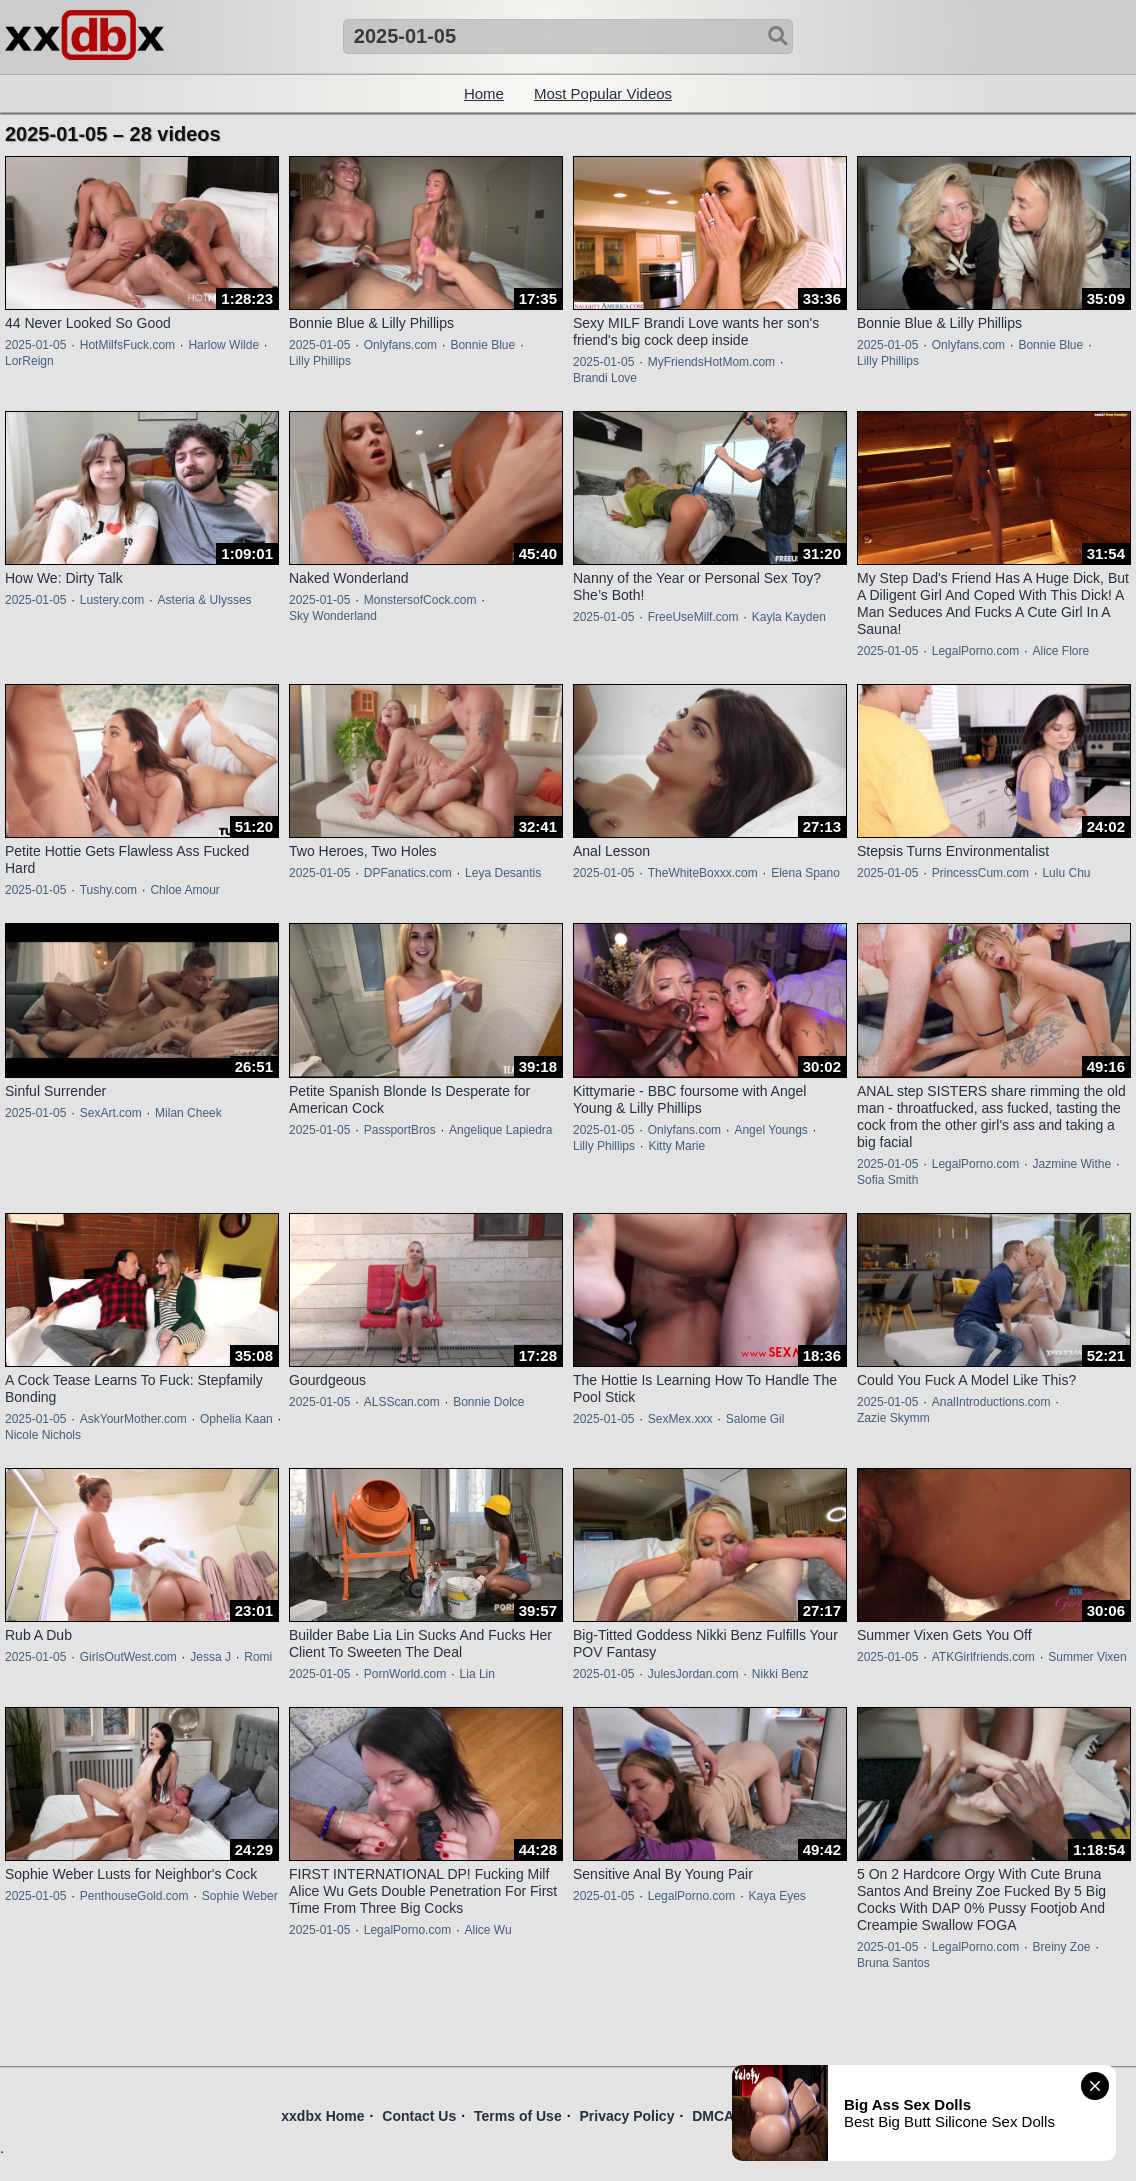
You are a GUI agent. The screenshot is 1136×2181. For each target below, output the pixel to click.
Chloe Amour (184, 890)
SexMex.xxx (680, 1419)
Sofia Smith (887, 1180)
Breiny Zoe (1061, 1947)
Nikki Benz (780, 1674)
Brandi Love (605, 378)
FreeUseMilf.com (693, 617)
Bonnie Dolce (488, 1402)
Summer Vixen (1087, 1657)
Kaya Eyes (776, 1896)
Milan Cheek (188, 1113)
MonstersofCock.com (420, 600)
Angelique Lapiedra (500, 1130)
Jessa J (210, 1657)
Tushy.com (108, 890)
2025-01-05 (35, 345)
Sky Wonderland (333, 616)
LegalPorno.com (975, 651)
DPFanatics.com (408, 873)
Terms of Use (518, 2116)
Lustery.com (112, 600)
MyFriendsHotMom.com (711, 362)
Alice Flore (1060, 651)
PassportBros (400, 1130)
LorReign (29, 361)
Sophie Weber (240, 1896)
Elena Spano (805, 873)
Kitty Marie (676, 1146)
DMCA (713, 2116)
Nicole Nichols (43, 1435)
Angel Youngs (770, 1130)
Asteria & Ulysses (205, 600)
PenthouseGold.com (134, 1896)
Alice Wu (487, 1930)
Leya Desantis (503, 873)
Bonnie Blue (482, 345)
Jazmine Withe (1071, 1164)
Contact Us (419, 2116)
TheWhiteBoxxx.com (703, 873)
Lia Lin (477, 1674)
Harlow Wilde (223, 345)
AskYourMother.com (133, 1419)
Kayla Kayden (789, 617)
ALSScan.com (402, 1402)
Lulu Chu (1066, 873)
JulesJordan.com (693, 1674)
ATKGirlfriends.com (983, 1657)
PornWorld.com (405, 1674)
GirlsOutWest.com (128, 1657)
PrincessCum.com (980, 873)
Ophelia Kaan (236, 1419)
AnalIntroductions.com (991, 1402)
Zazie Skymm (893, 1418)
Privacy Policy (626, 2116)
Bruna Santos (893, 1963)
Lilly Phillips (320, 361)
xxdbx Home (322, 2116)
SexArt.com (111, 1113)
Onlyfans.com (400, 345)
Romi (258, 1657)
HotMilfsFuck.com (127, 345)
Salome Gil (755, 1419)
